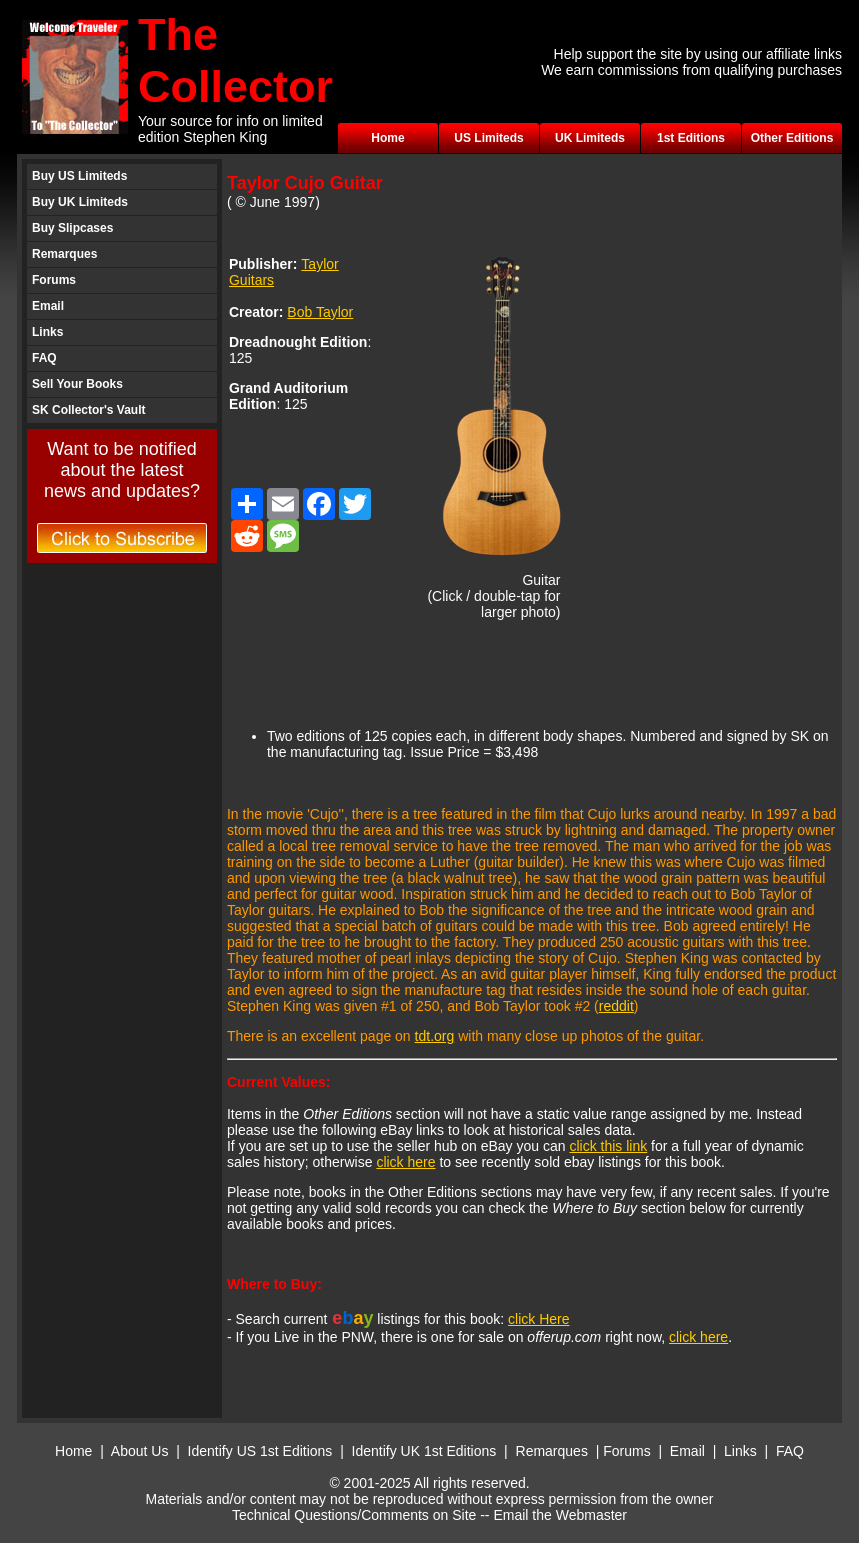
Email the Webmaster (560, 1515)
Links (47, 332)
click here (405, 1162)
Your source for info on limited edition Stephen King (230, 129)
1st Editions (691, 138)
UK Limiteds (590, 138)
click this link (608, 1146)
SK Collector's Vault (89, 410)
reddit (616, 1006)
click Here (538, 1319)
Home (387, 138)
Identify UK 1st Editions (426, 1451)
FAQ (44, 358)
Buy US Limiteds (79, 176)
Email (48, 306)
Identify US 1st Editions (260, 1451)
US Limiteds (488, 138)
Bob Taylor (320, 312)
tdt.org (435, 1036)
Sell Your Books (77, 384)
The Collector (235, 60)
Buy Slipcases (72, 228)
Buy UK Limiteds (80, 202)
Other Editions (792, 138)
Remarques (64, 254)
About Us (140, 1451)
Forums (54, 280)
